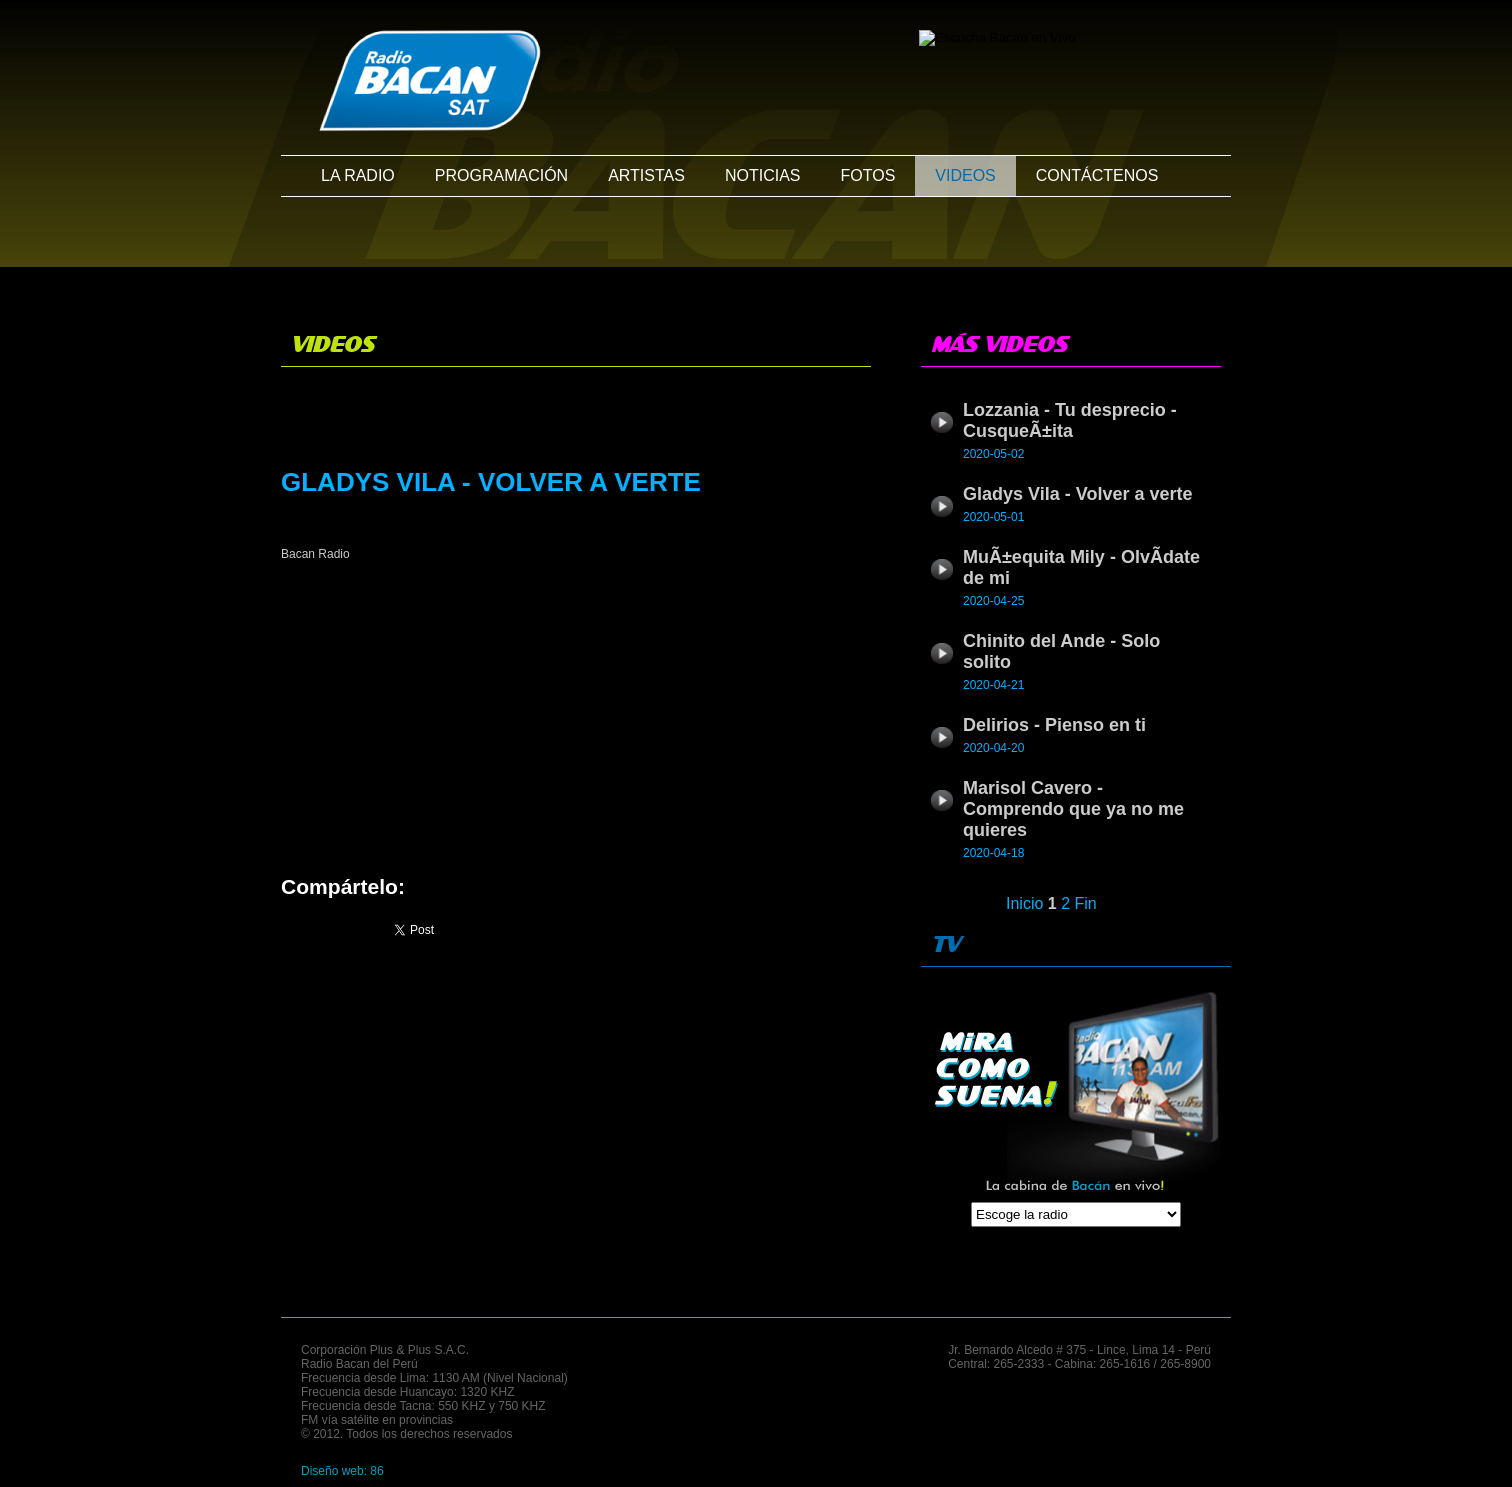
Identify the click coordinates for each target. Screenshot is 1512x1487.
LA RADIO (358, 175)
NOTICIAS (763, 175)
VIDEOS (965, 175)
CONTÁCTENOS (1097, 175)
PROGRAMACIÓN (501, 175)
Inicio (1024, 903)
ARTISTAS (646, 175)
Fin (1086, 903)
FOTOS (867, 175)
